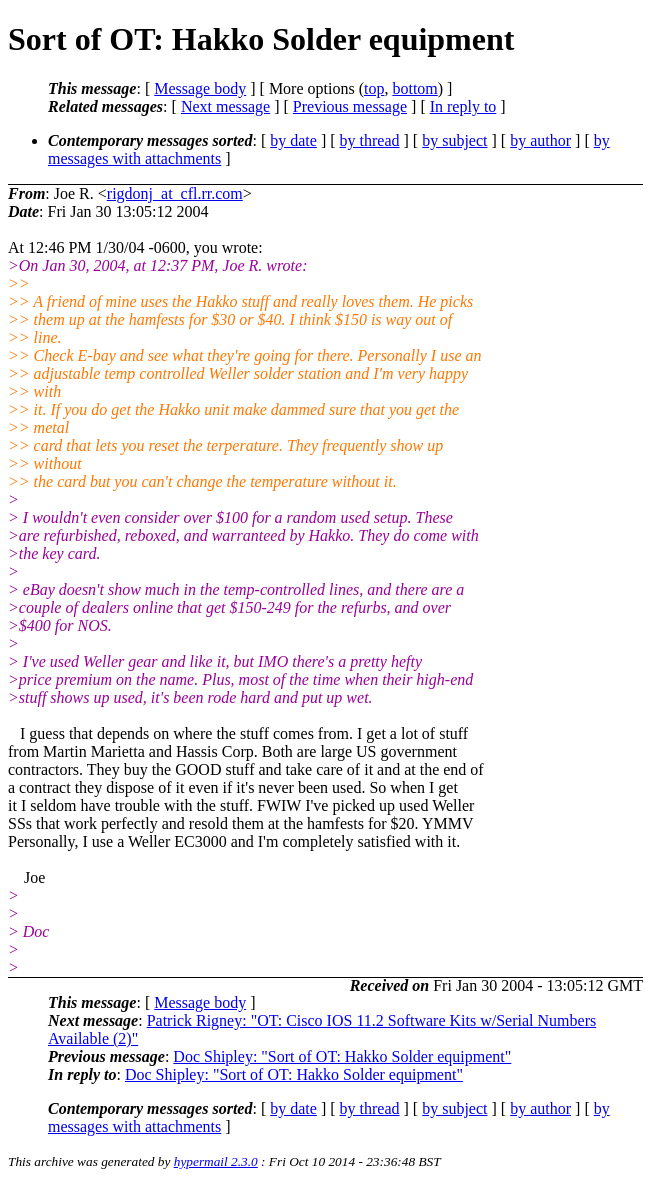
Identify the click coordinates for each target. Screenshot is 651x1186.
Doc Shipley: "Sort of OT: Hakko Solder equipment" (342, 1056)
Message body (200, 88)
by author (540, 140)
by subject (454, 140)
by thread (370, 140)
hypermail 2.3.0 (216, 1161)
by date (293, 140)
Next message (225, 106)
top (374, 88)
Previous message (350, 106)
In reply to (463, 106)
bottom (414, 88)
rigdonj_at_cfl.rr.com (175, 193)
